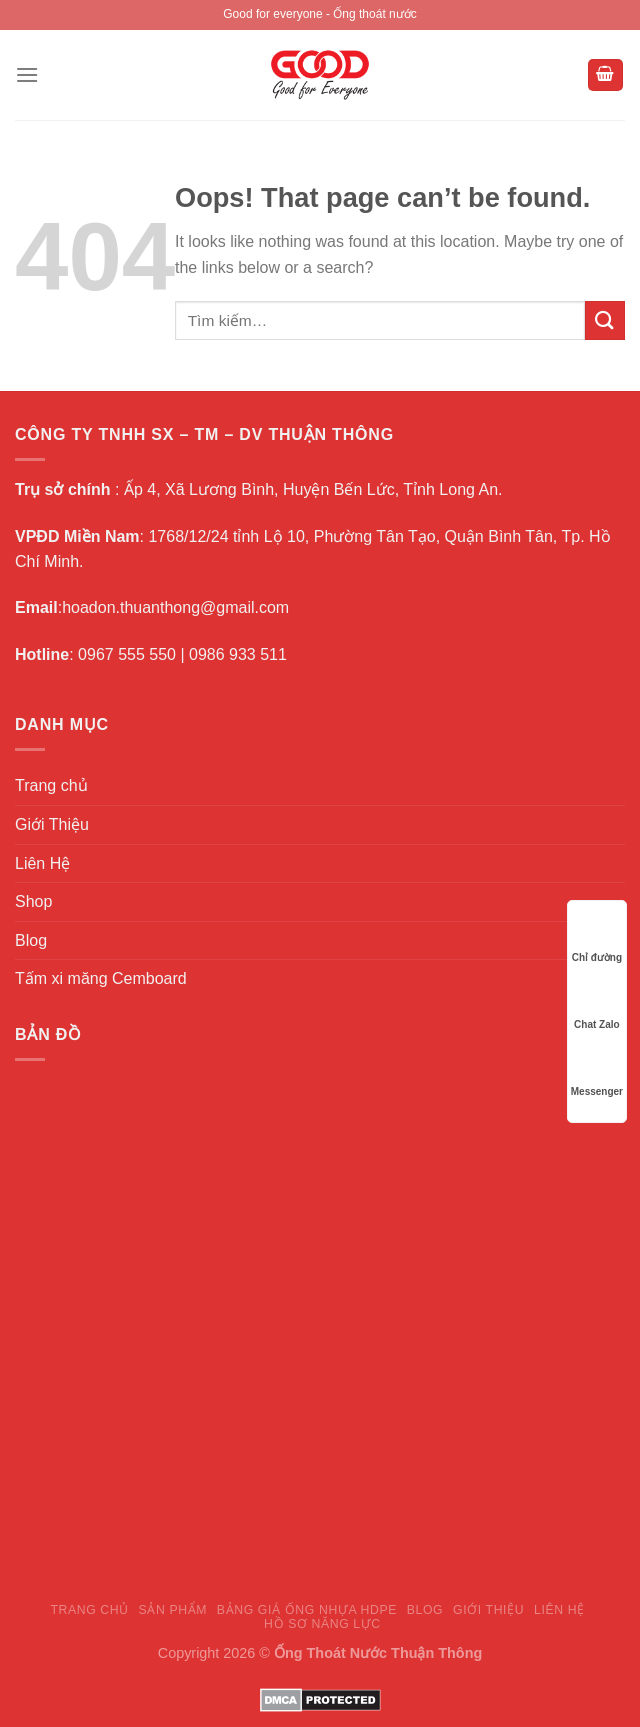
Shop (33, 901)
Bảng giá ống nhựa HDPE (307, 1610)
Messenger (597, 1072)
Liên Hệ (42, 863)
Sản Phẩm (173, 1610)
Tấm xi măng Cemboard (101, 978)
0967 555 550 (127, 654)
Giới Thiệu (52, 824)
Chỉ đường (597, 938)
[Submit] (605, 320)
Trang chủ (51, 785)
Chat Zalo (597, 1005)
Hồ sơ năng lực (322, 1624)
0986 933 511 (238, 654)
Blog (31, 940)
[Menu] (27, 74)
